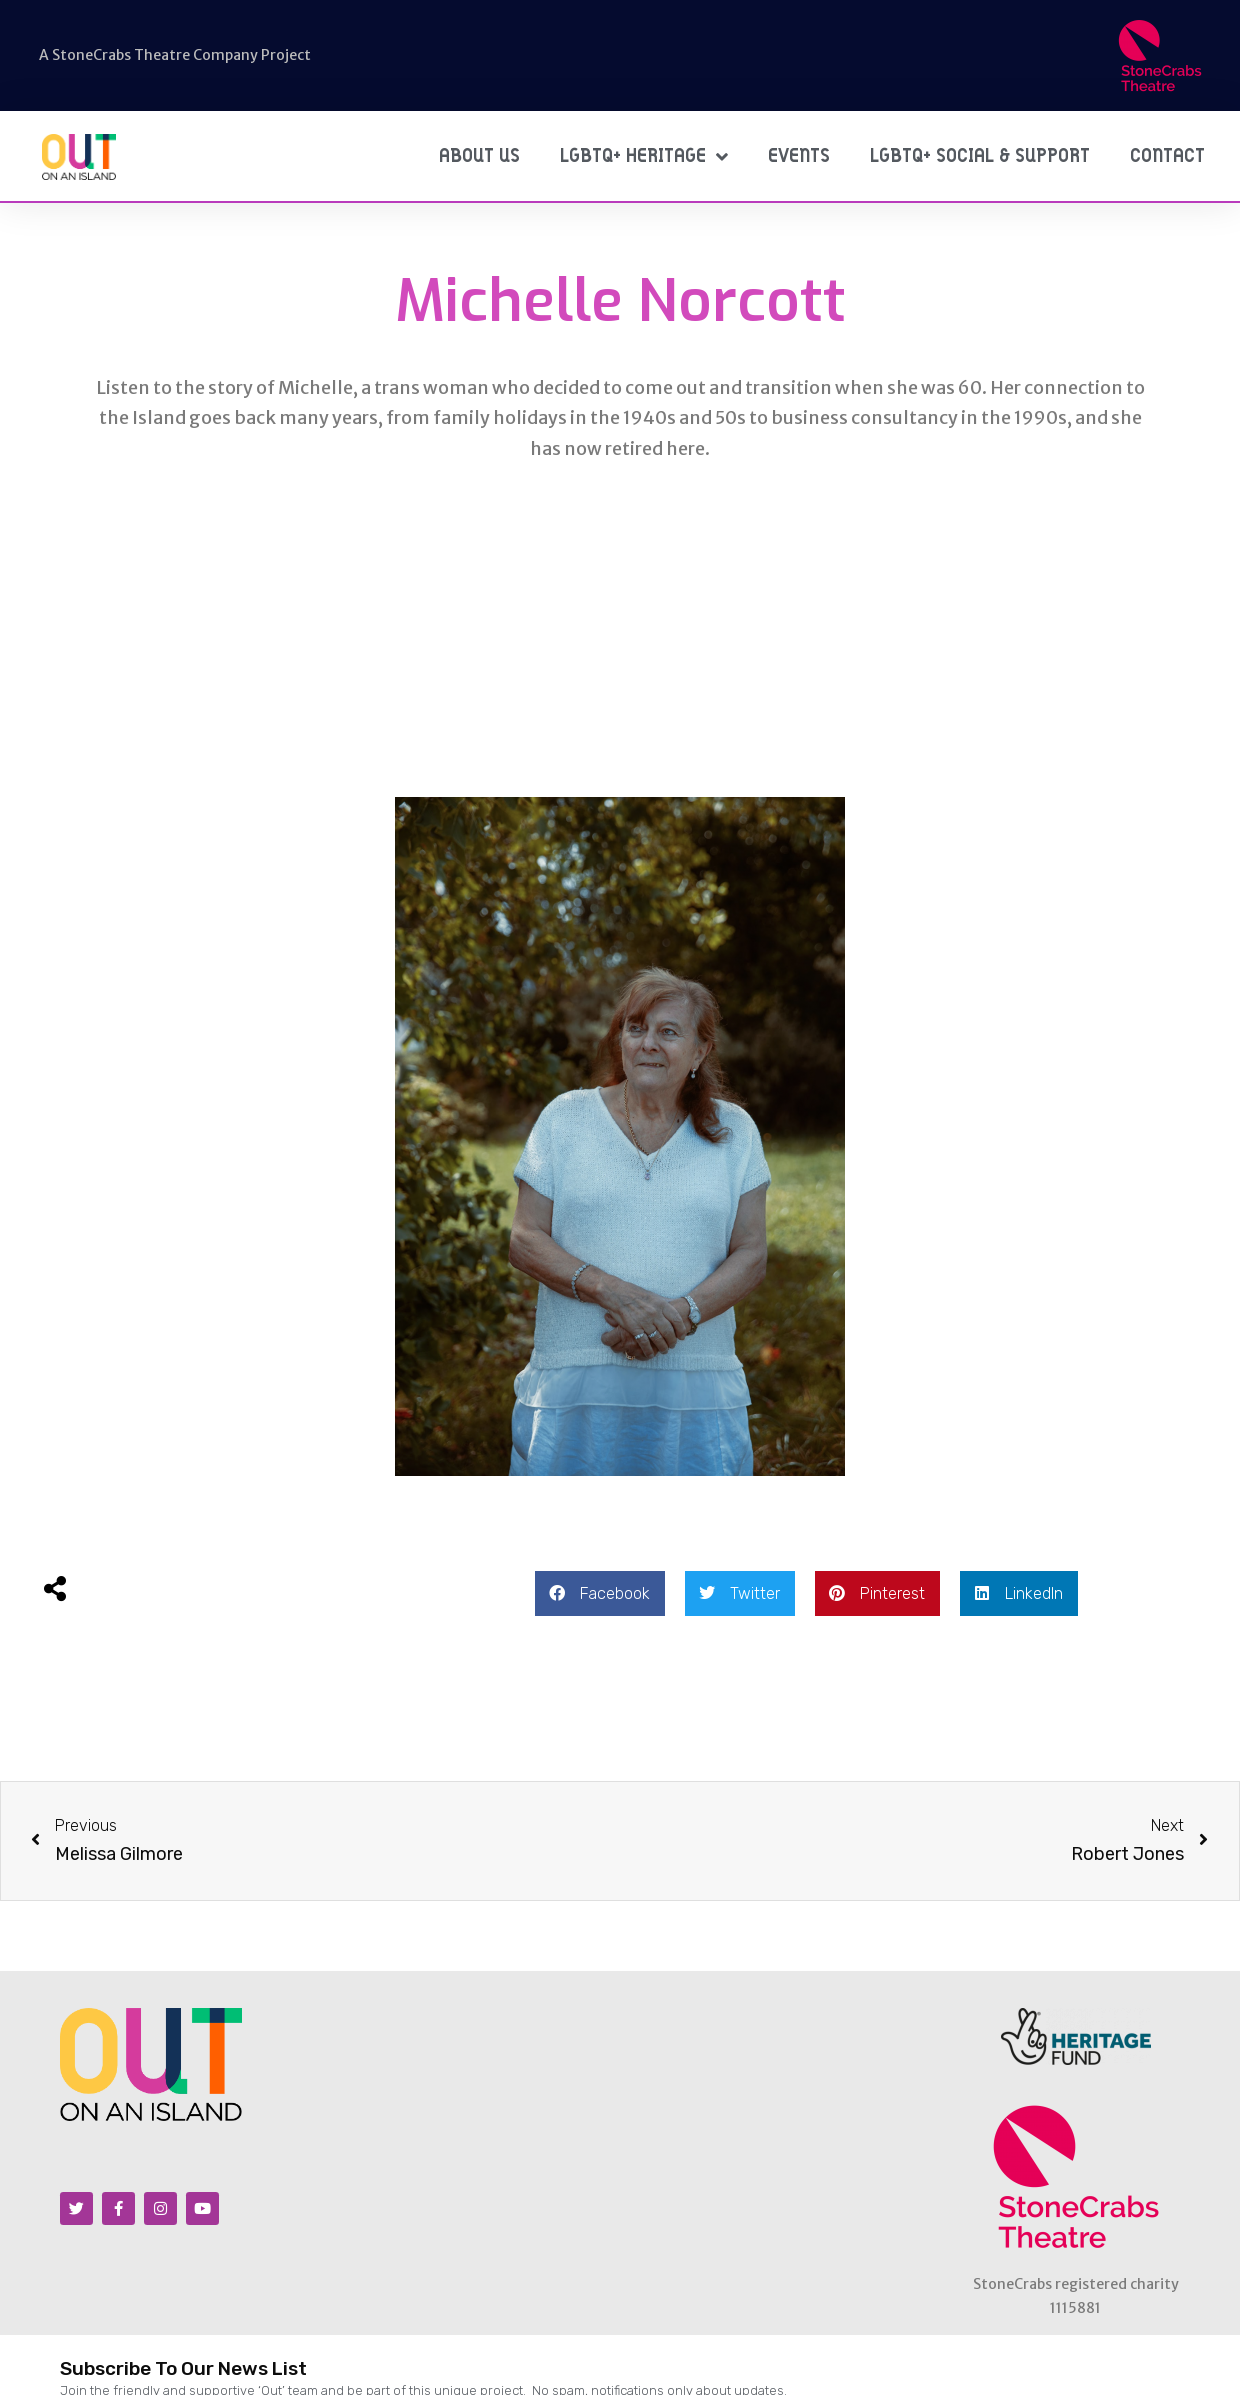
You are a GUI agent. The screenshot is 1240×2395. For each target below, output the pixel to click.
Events (799, 156)
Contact (1167, 156)
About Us (479, 156)
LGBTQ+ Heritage (644, 156)
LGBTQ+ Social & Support (980, 156)
